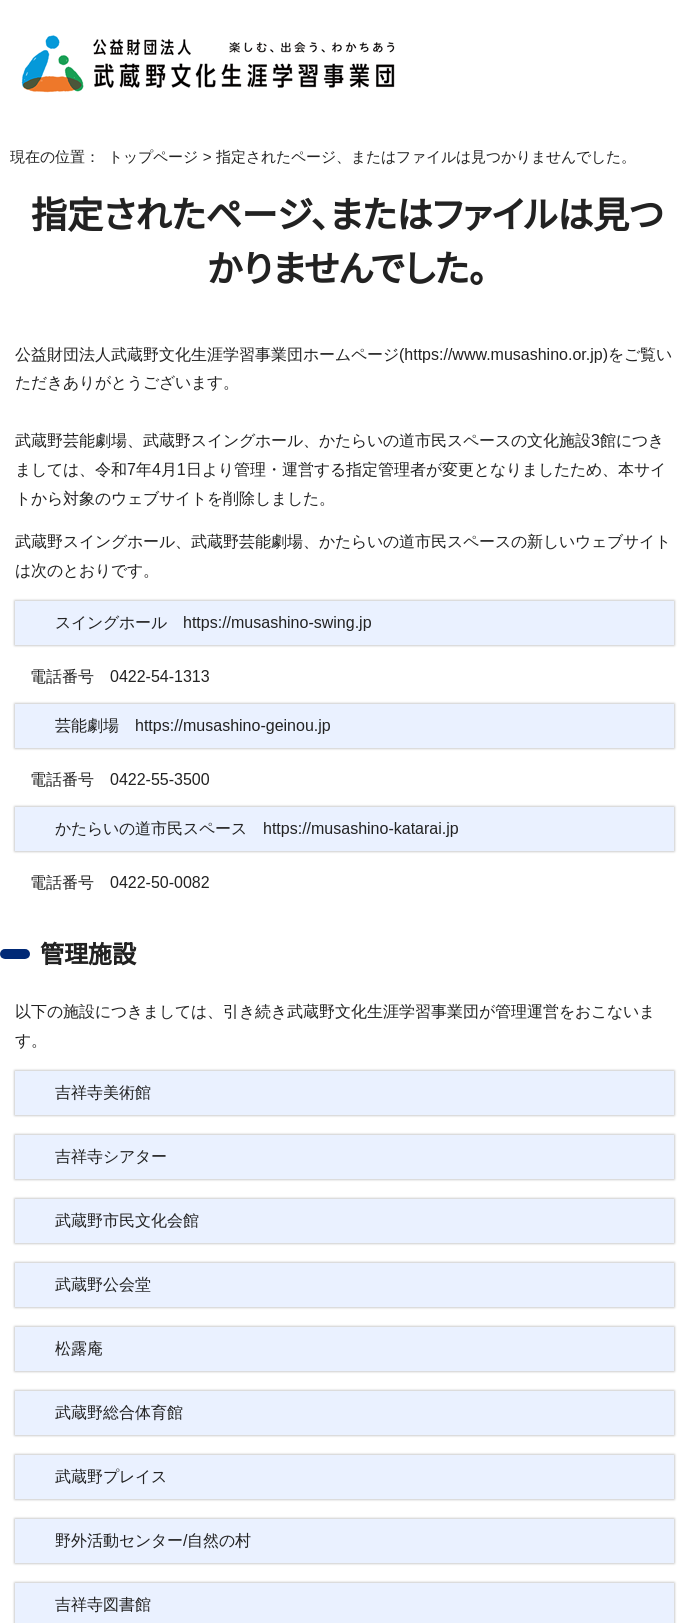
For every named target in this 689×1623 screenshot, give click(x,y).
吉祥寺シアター (109, 1128)
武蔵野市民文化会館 (127, 1192)
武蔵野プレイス (107, 1448)
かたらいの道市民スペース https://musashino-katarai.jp (259, 829)
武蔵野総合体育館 (119, 1384)
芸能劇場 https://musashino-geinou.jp (201, 726)
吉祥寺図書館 (103, 1576)
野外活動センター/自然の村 (151, 1512)
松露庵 (79, 1320)
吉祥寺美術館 (103, 1064)
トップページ (138, 157)
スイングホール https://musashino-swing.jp (216, 623)
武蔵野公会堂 (103, 1256)
